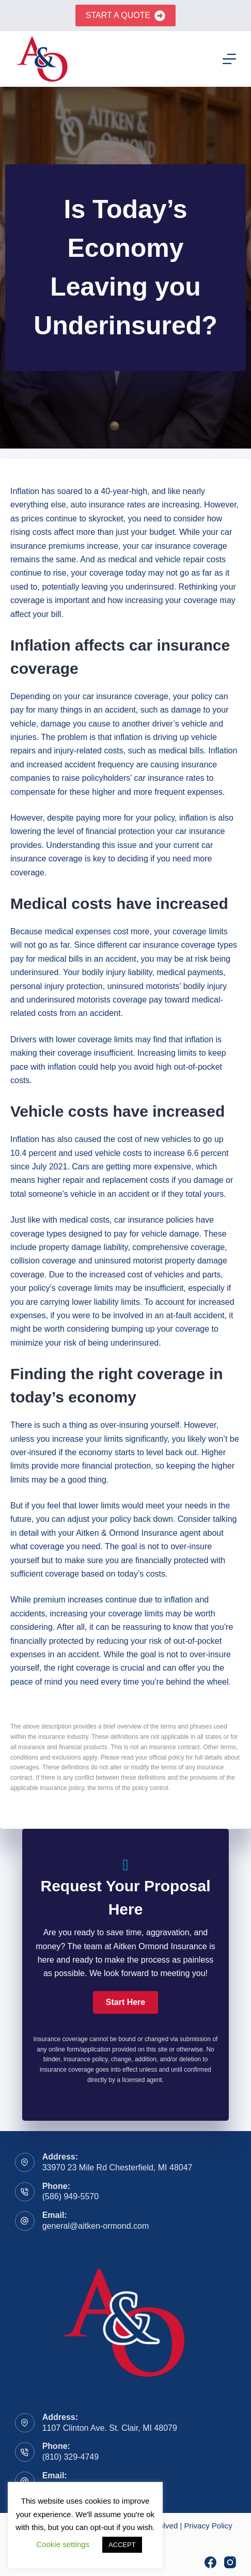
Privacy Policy (208, 2525)
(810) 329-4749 (70, 2456)
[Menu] (229, 59)
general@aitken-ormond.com (95, 2226)
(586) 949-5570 (70, 2196)
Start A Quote (125, 15)
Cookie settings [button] (62, 2544)
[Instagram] (230, 2562)
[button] (125, 2002)
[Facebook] (210, 2562)
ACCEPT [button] (122, 2545)
